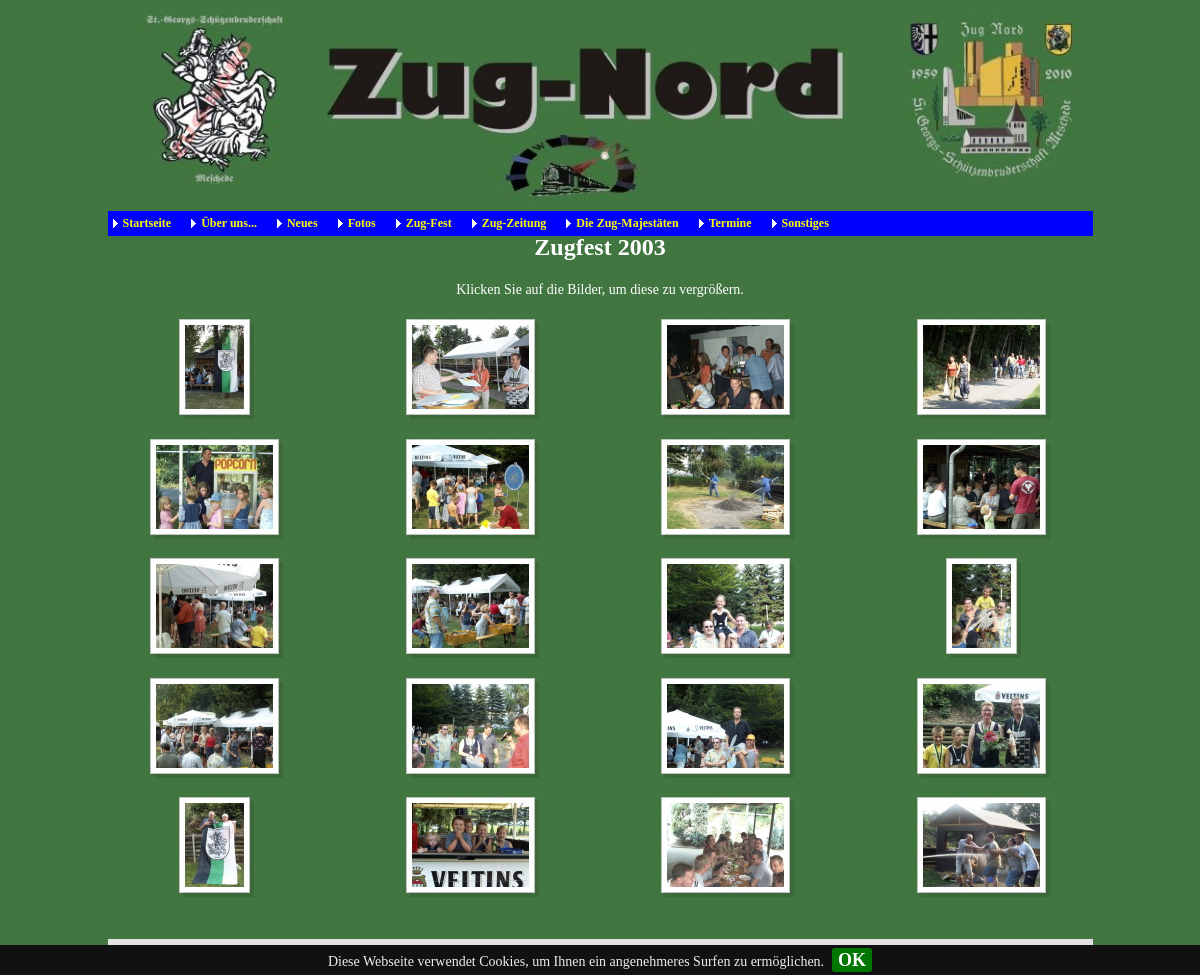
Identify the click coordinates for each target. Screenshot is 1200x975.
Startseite (147, 223)
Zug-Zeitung (514, 223)
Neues (302, 223)
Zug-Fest (429, 223)
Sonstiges (805, 223)
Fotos (362, 223)
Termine (730, 223)
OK (852, 960)
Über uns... (229, 223)
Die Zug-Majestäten (627, 223)
